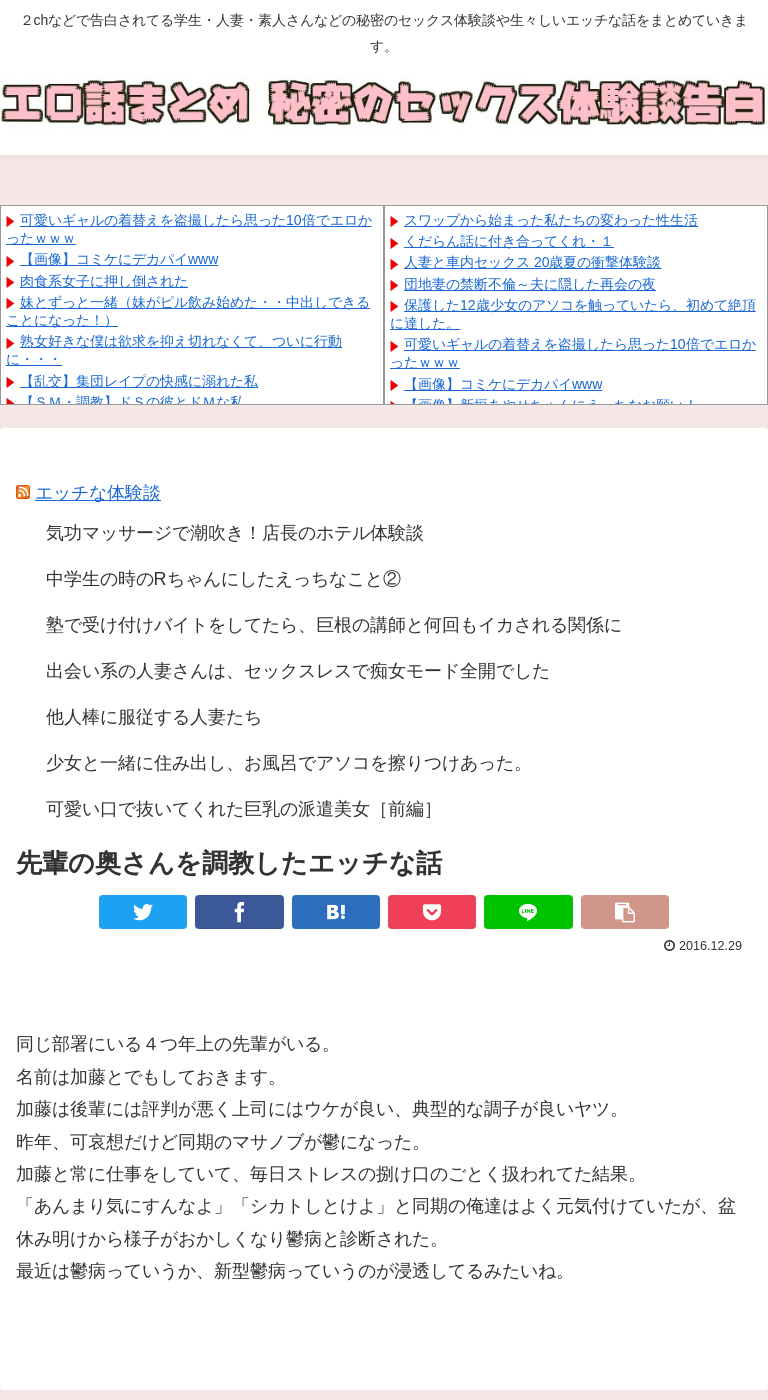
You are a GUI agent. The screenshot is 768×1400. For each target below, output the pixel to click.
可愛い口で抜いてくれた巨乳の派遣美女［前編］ (244, 809)
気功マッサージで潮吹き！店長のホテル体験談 (235, 533)
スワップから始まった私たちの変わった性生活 (551, 220)
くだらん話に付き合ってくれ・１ (509, 241)
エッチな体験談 (98, 493)
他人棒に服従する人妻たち (154, 717)
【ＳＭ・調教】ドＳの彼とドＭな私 (132, 402)
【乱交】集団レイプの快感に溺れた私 (139, 381)
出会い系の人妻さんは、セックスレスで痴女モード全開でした (298, 671)
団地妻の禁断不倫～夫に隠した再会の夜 (530, 284)
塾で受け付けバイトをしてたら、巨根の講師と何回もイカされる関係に (334, 625)
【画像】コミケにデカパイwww (119, 259)
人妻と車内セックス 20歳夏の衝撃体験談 (532, 262)
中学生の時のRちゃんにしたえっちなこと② (223, 579)
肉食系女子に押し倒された (104, 281)
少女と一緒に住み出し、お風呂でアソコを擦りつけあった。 (289, 763)
